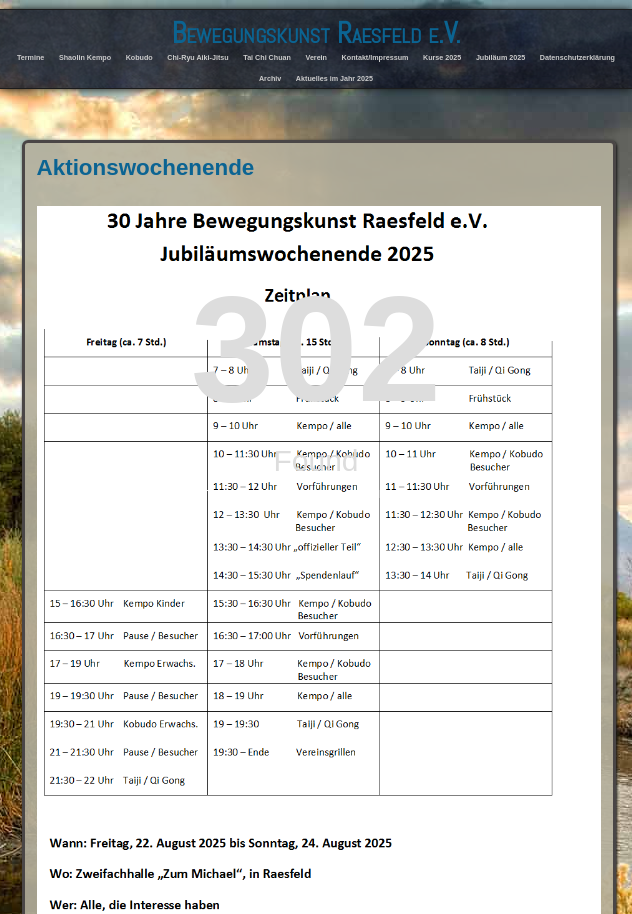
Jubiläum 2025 (500, 58)
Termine (30, 58)
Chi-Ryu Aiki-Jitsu (197, 58)
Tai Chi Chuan (267, 58)
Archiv (270, 79)
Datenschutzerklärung (577, 58)
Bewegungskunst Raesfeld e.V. (316, 33)
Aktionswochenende (146, 167)
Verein (316, 58)
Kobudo (139, 58)
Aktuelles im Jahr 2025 (334, 79)
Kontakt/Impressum (375, 58)
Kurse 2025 (442, 58)
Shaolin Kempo (85, 58)
